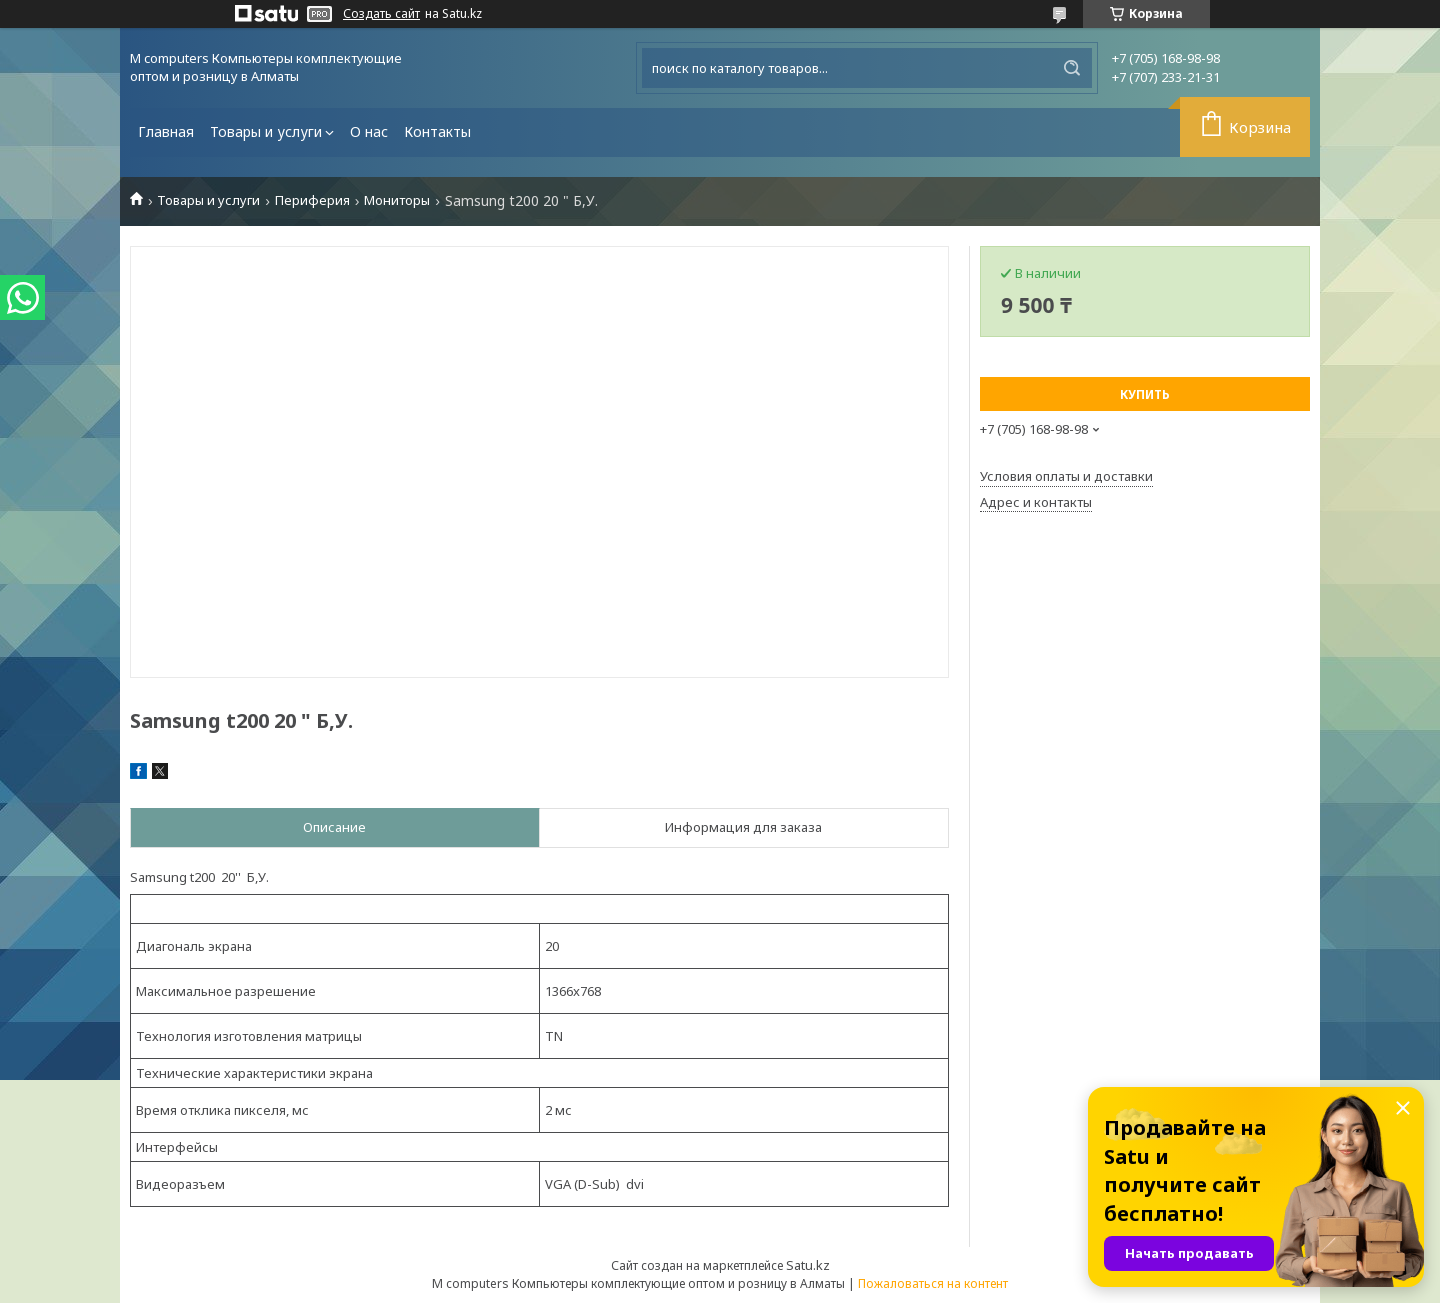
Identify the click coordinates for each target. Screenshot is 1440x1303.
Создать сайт (381, 14)
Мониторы (397, 200)
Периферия (312, 200)
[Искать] (1072, 68)
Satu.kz (808, 1265)
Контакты (437, 131)
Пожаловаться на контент (933, 1283)
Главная (166, 131)
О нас (369, 131)
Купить (1145, 394)
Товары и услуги (266, 131)
